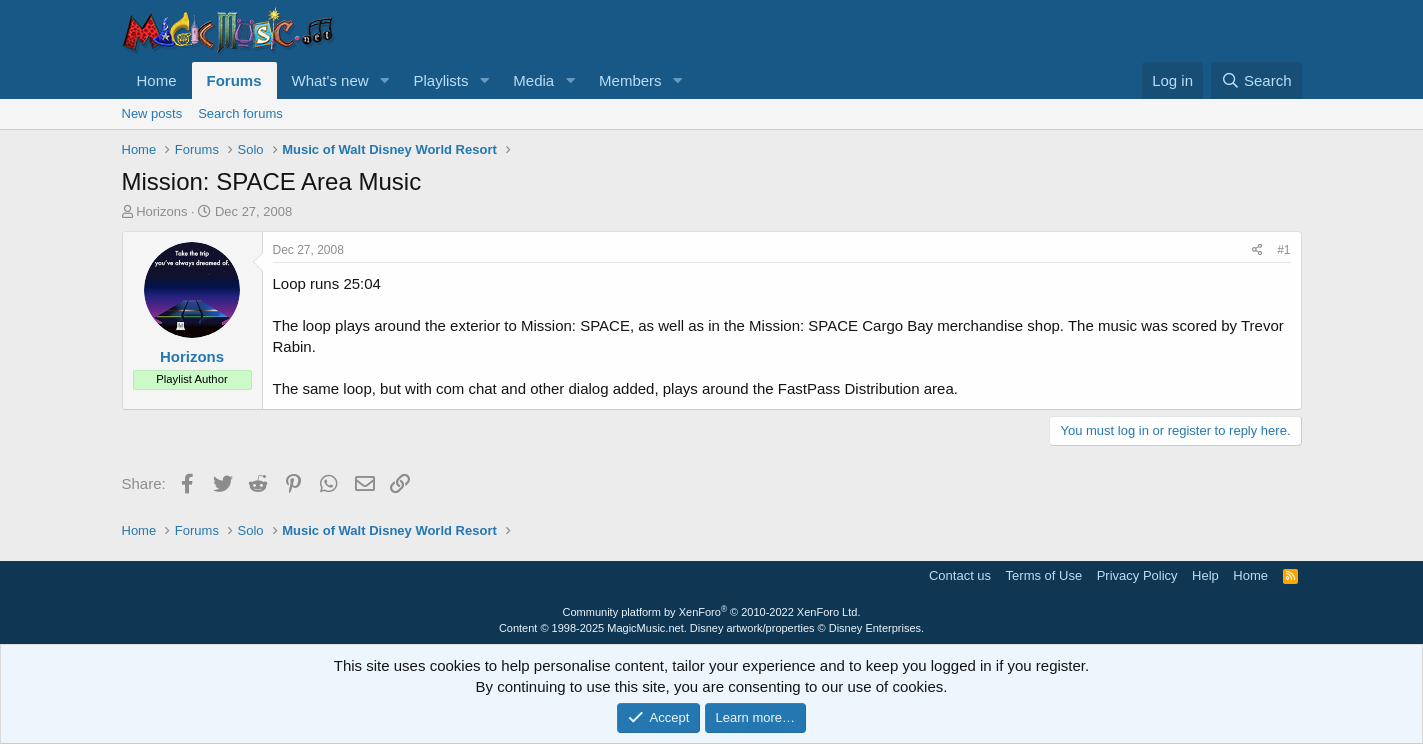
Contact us (960, 575)
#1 (1283, 250)
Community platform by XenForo (712, 612)
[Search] (1256, 80)
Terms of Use (1044, 575)
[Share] (1257, 250)
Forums (234, 80)
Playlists (440, 80)
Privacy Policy (1137, 575)
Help (1205, 575)
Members (630, 80)
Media (533, 80)
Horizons (161, 211)
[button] (384, 80)
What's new (330, 80)
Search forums (240, 113)
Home (157, 80)
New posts (152, 113)
